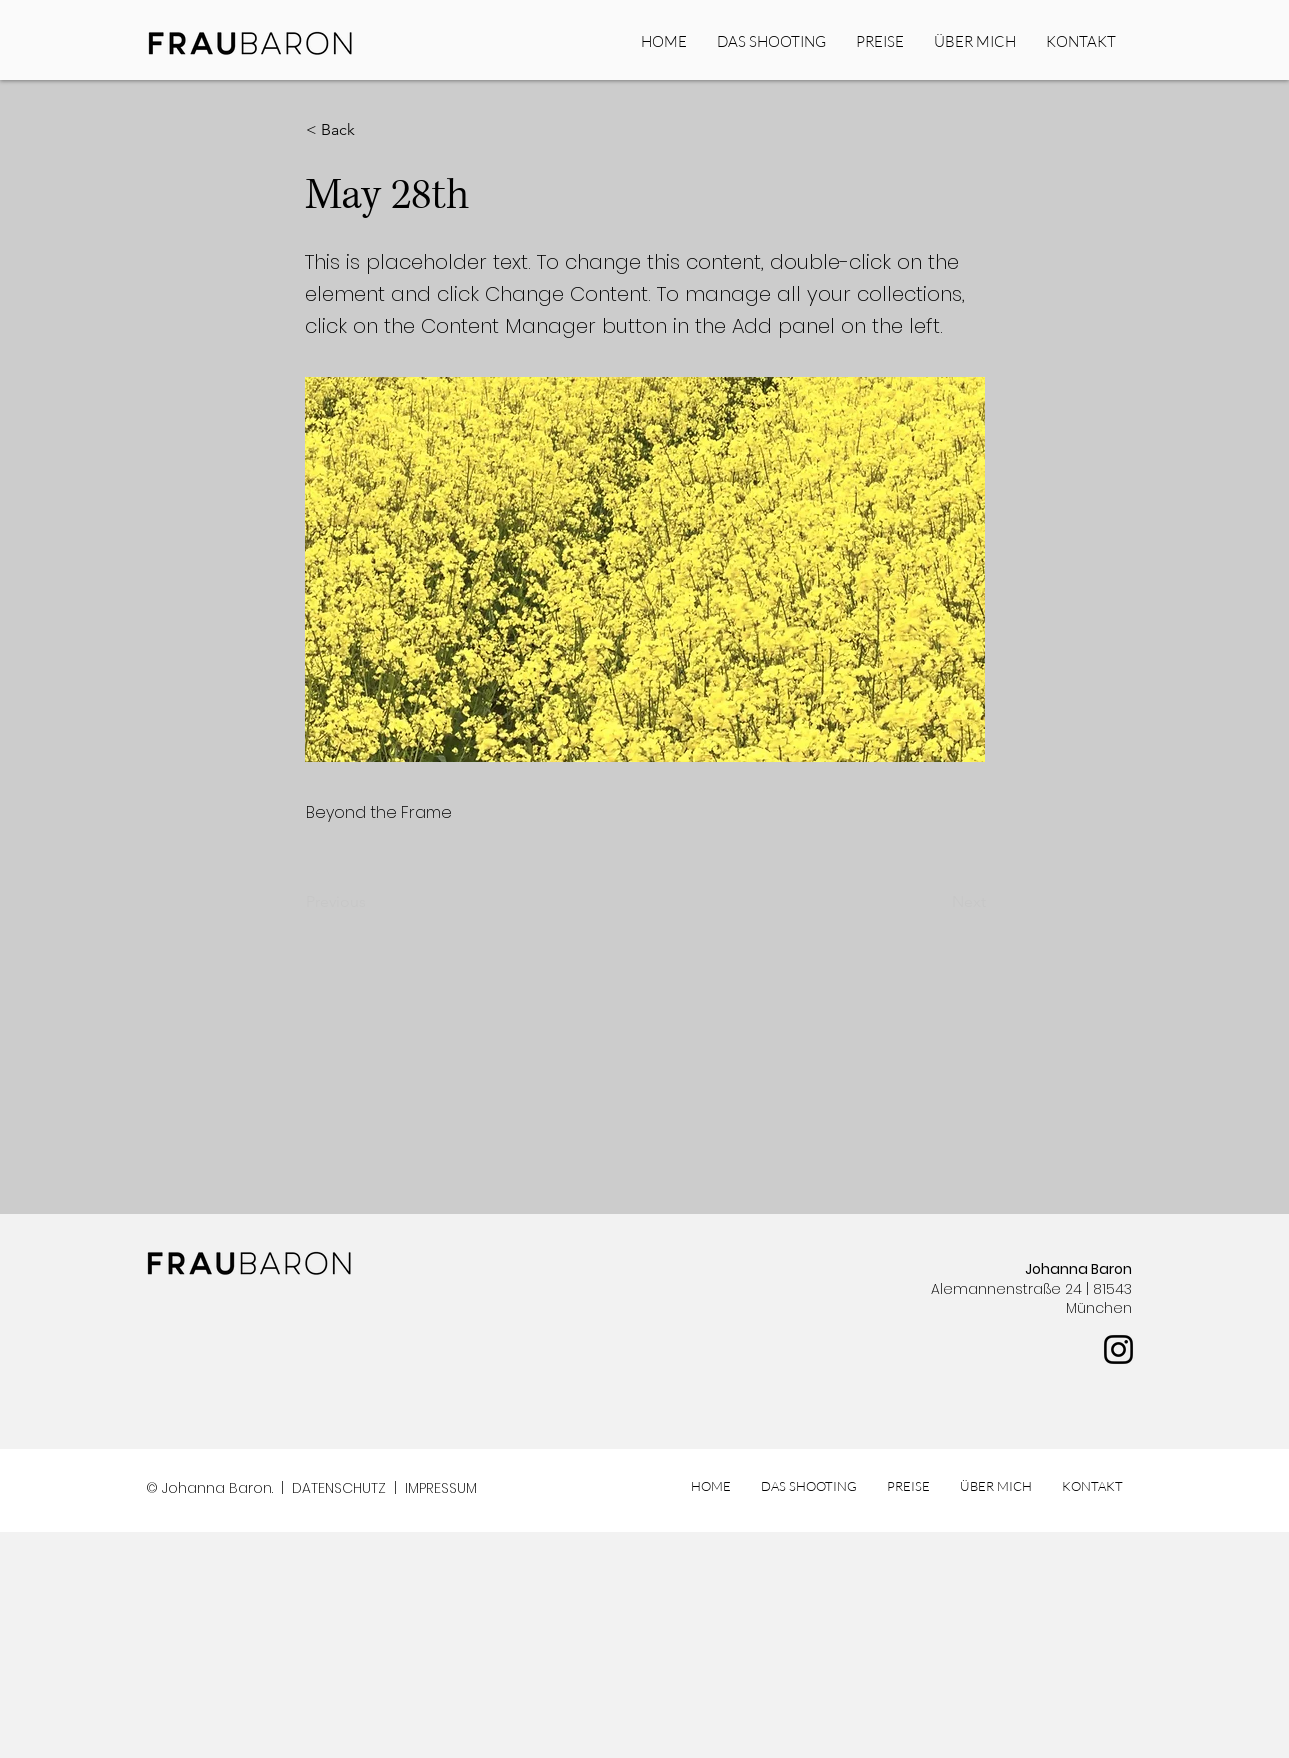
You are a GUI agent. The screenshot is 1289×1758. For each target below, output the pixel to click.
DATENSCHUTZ (341, 1488)
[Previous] (372, 902)
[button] (372, 130)
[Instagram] (1118, 1349)
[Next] (936, 902)
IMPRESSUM (441, 1488)
